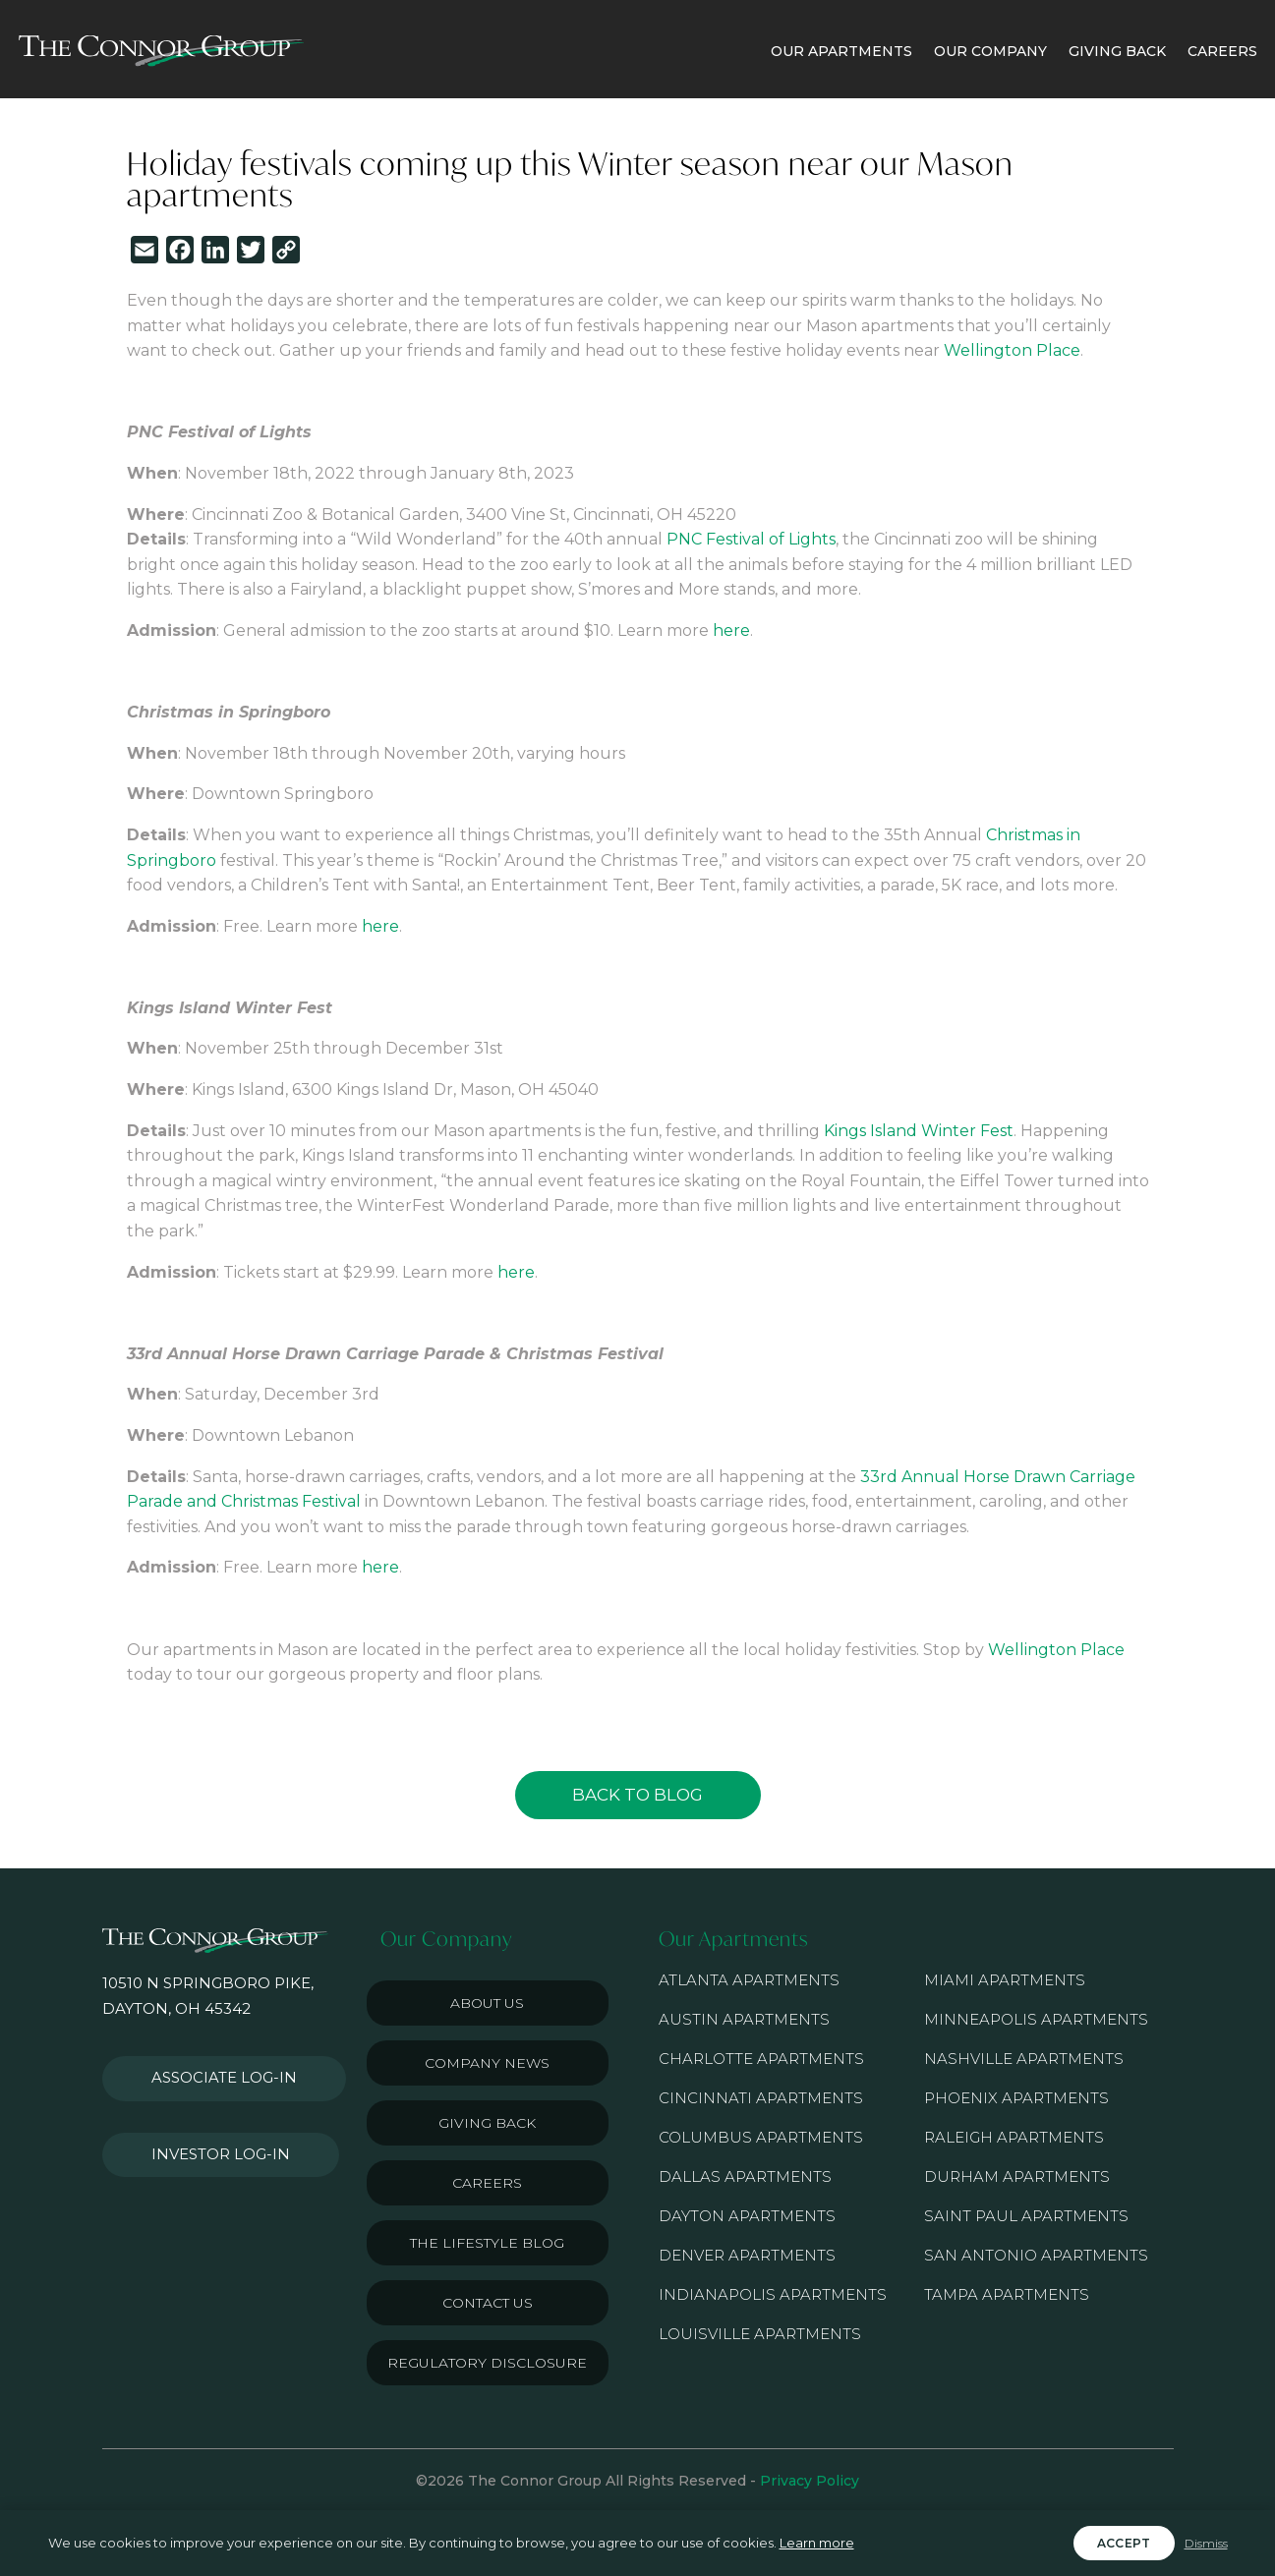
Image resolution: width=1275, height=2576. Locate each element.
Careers (487, 2183)
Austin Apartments (744, 2019)
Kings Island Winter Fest (919, 1130)
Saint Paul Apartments (1026, 2215)
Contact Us (487, 2303)
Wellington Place (1012, 350)
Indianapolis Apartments (773, 2294)
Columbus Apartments (761, 2137)
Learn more (817, 2542)
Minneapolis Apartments (1036, 2019)
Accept (1124, 2543)
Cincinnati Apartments (761, 2098)
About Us (487, 2003)
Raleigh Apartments (1014, 2137)
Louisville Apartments (760, 2333)
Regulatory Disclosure (487, 2363)
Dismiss (1206, 2543)
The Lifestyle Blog (487, 2243)
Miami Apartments (1004, 1980)
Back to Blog (637, 1794)
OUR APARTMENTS (841, 51)
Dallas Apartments (745, 2176)
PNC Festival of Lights (751, 539)
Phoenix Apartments (1016, 2098)
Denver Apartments (747, 2255)
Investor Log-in (208, 2132)
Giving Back (487, 2123)
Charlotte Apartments (761, 2058)
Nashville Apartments (1024, 2058)
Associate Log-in (213, 2071)
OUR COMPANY (990, 51)
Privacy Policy (809, 2481)
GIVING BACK (1117, 51)
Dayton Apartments (747, 2215)
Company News (487, 2063)
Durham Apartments (1017, 2176)
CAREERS (1222, 51)
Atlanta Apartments (749, 1980)
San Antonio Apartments (1036, 2255)
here (731, 630)
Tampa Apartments (1006, 2294)
